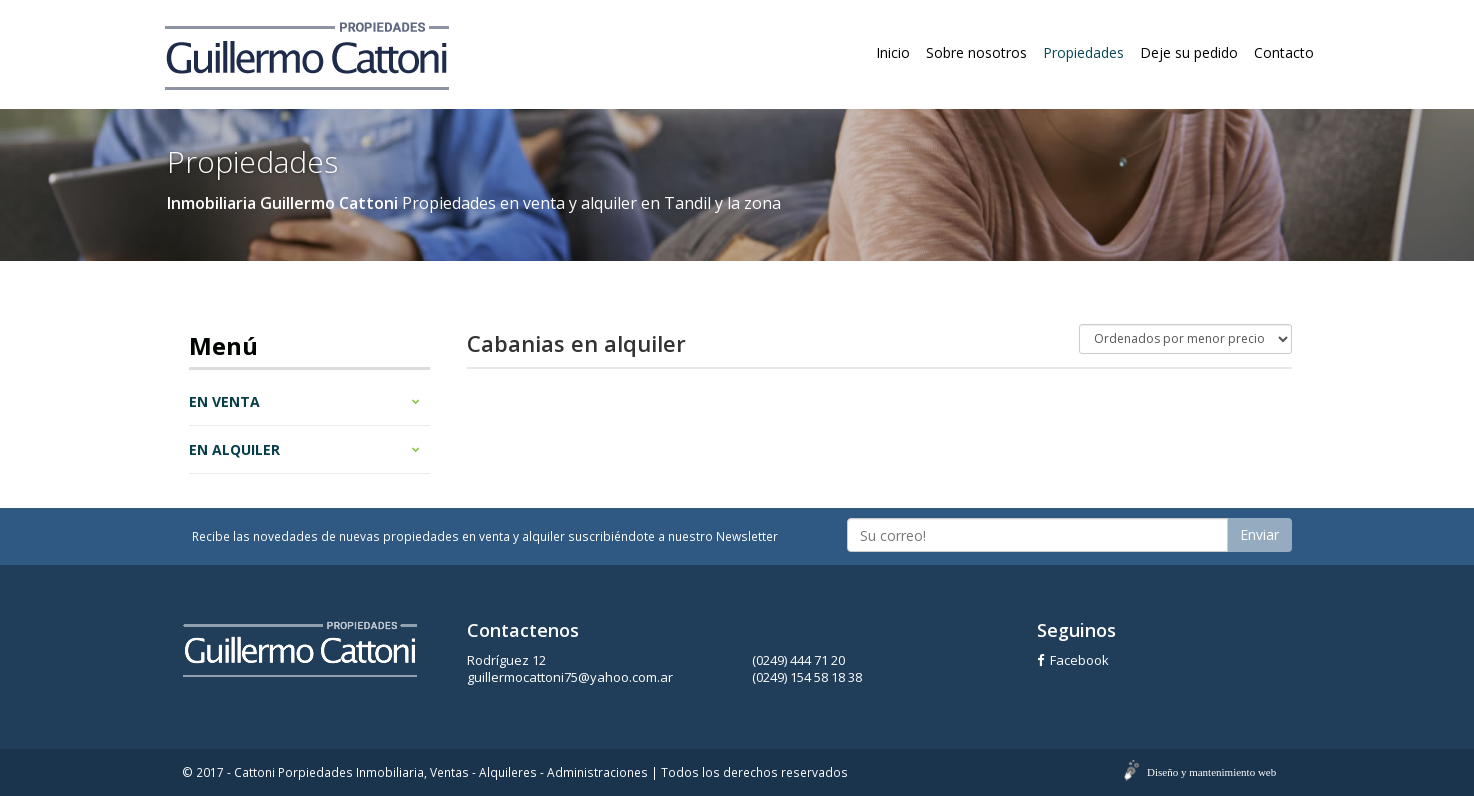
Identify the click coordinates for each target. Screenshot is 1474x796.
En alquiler (304, 449)
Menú (223, 345)
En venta (304, 401)
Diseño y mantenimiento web (1211, 772)
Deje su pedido (1189, 52)
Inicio (893, 52)
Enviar (1259, 534)
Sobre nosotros (976, 52)
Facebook (1073, 660)
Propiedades (1083, 52)
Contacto (1284, 52)
